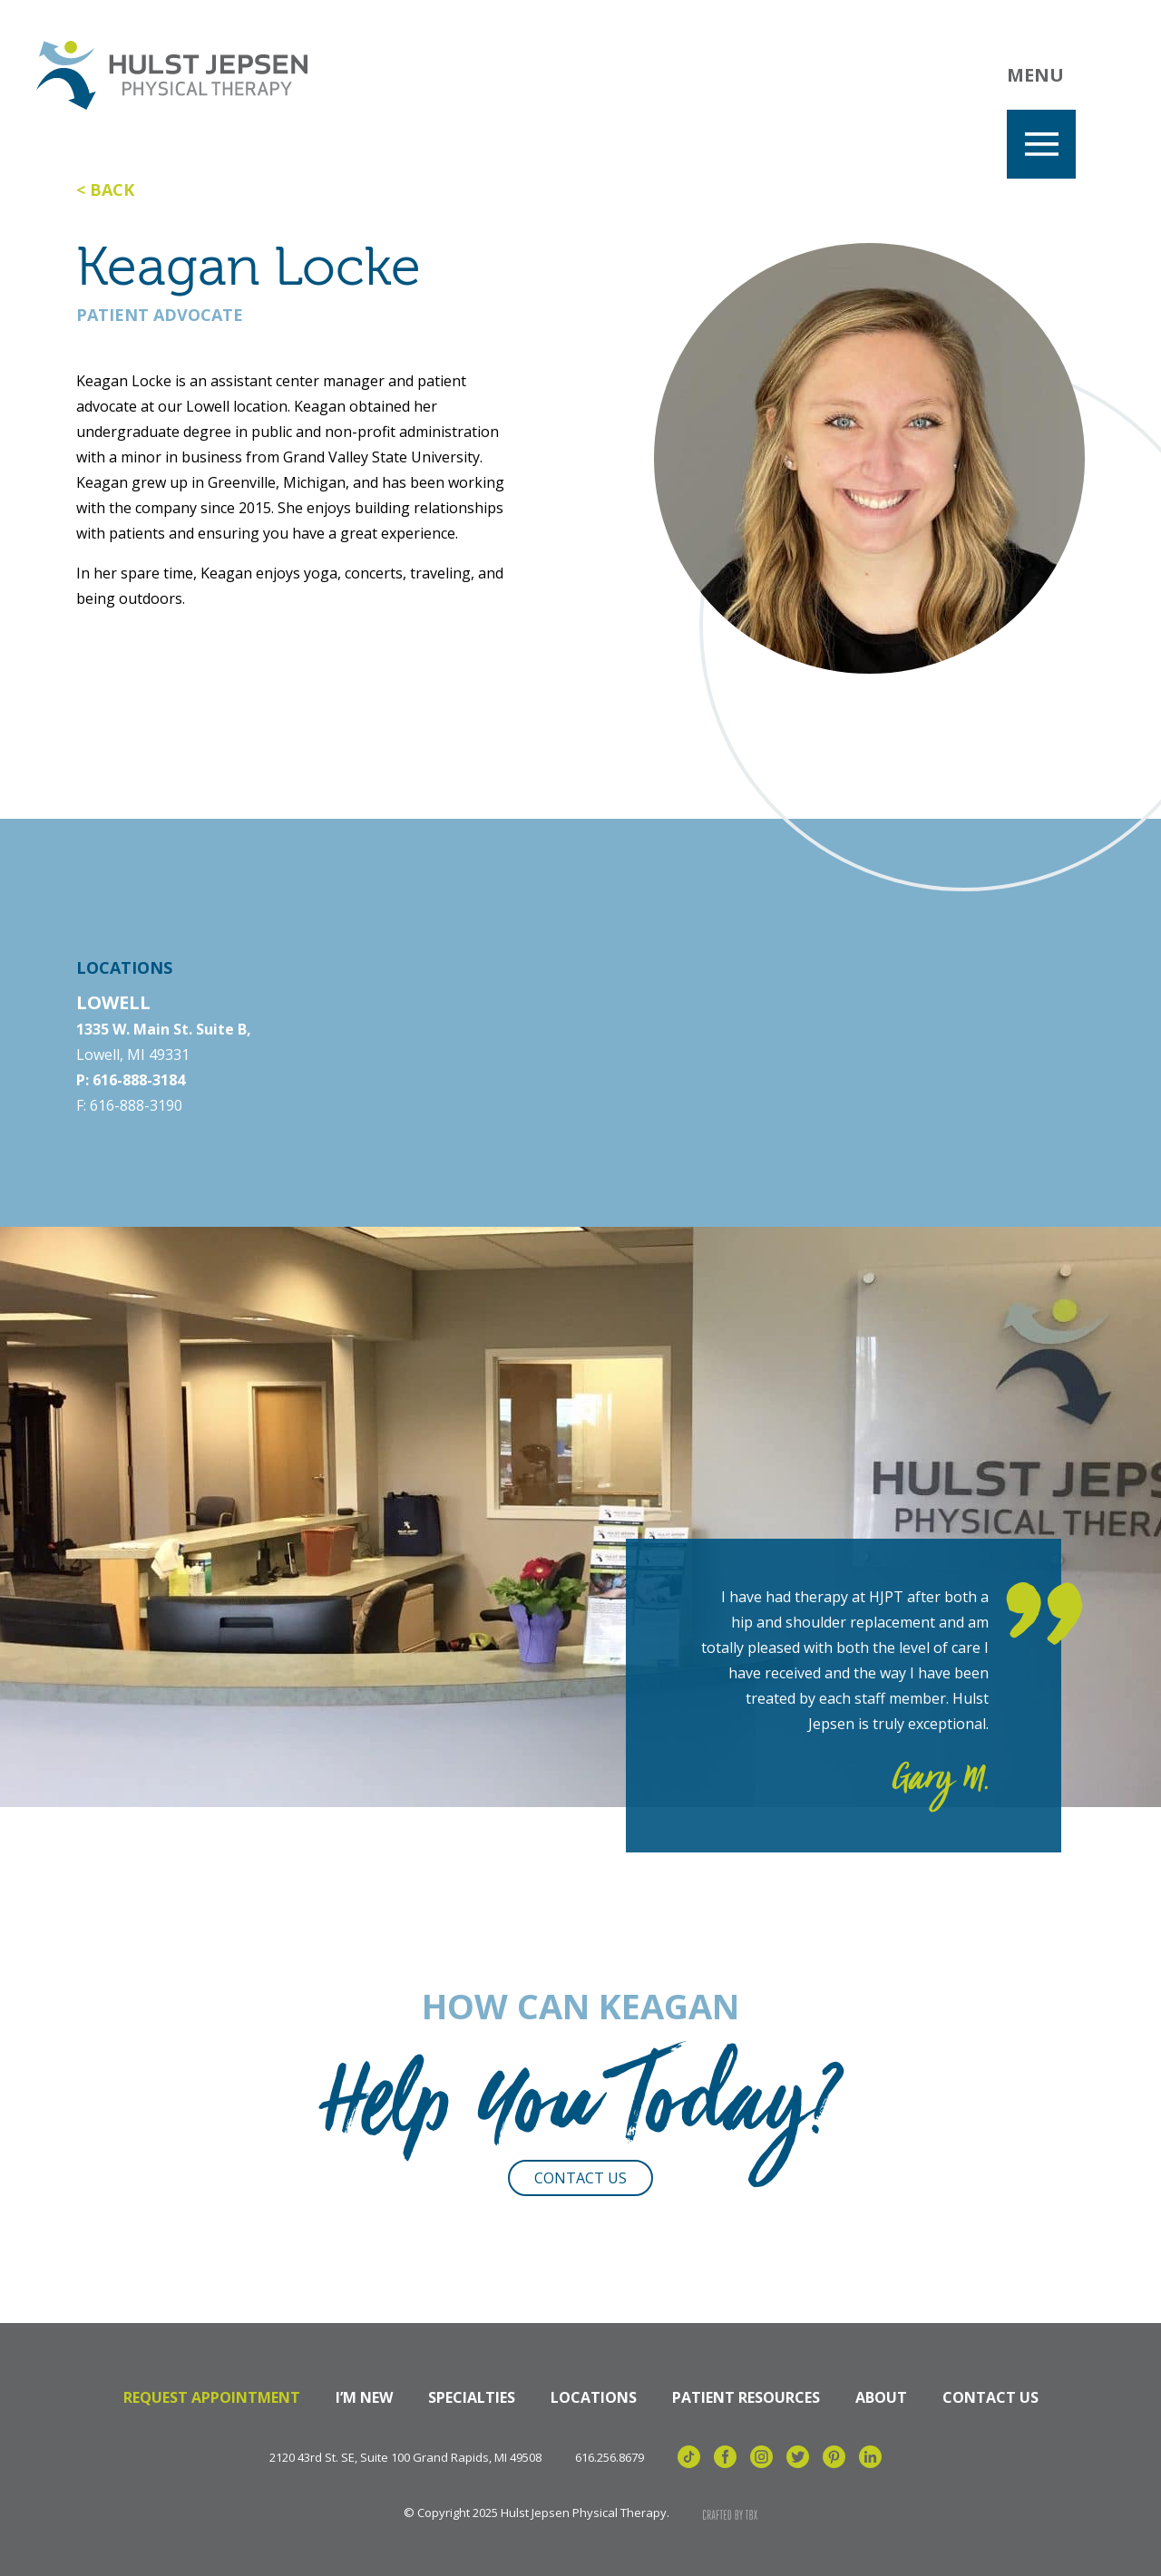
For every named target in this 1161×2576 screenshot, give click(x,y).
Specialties (471, 2397)
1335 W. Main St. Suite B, (163, 1029)
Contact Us (580, 2178)
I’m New (364, 2397)
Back (112, 189)
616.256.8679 (609, 2458)
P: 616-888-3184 (130, 1080)
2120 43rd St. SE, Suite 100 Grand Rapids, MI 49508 (405, 2458)
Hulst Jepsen (171, 75)
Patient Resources (746, 2397)
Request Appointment (211, 2397)
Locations (594, 2397)
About (881, 2397)
